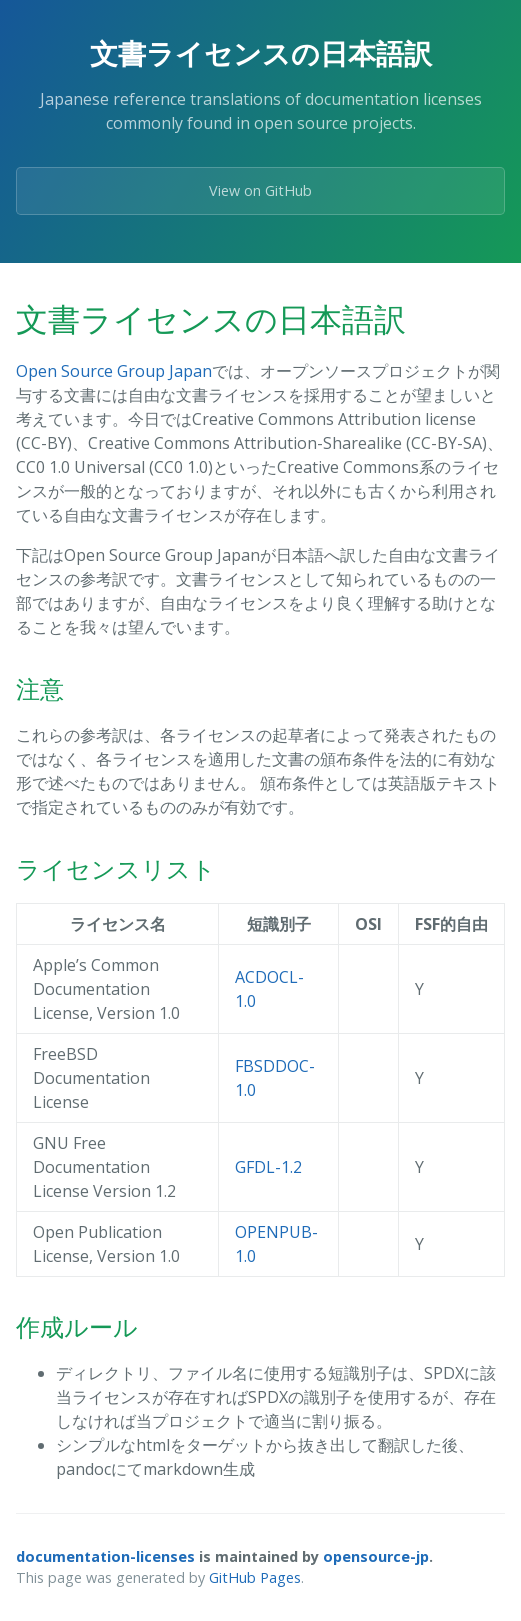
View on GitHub (260, 190)
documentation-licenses (105, 1556)
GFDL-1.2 (268, 1167)
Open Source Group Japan (114, 371)
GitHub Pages (255, 1577)
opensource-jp (376, 1556)
